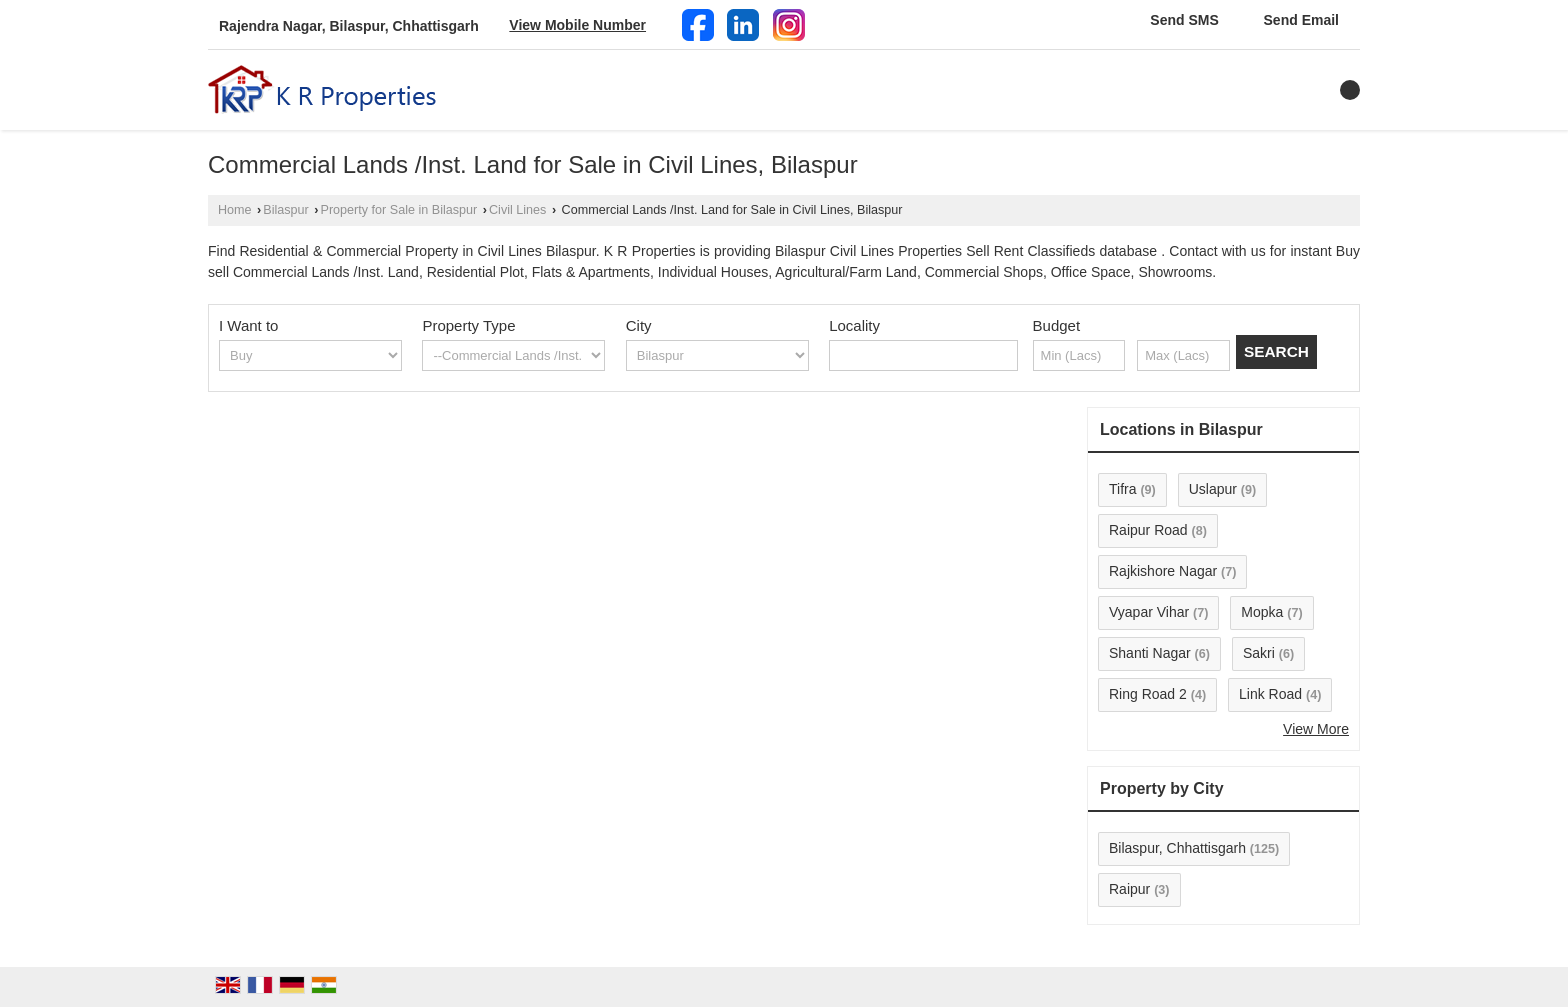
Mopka (1262, 612)
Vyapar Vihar (1149, 612)
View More (1316, 729)
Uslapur (1213, 489)
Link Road (1270, 694)
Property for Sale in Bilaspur (399, 210)
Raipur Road (1148, 530)
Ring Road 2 (1148, 694)
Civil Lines (517, 210)
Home (235, 210)
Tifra (1122, 489)
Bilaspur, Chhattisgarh (1177, 848)
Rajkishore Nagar (1163, 571)
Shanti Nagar (1150, 653)
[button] (577, 25)
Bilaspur (286, 210)
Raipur (1129, 889)
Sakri (1259, 653)
